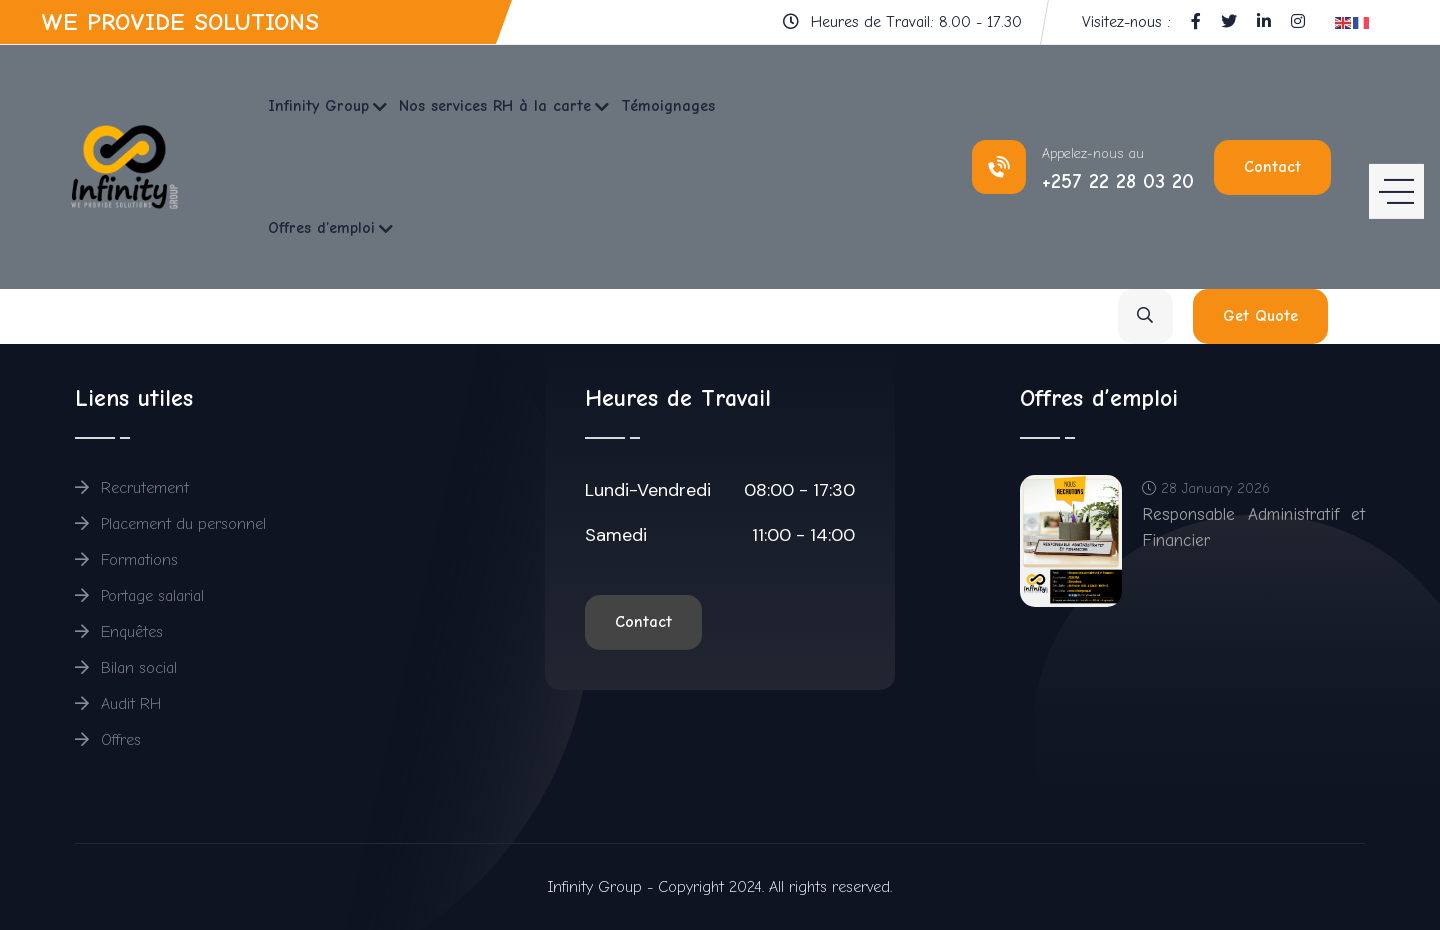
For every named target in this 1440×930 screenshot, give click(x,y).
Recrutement (132, 488)
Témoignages (668, 106)
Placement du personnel (170, 524)
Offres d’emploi (321, 228)
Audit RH (118, 704)
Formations (126, 560)
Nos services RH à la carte (495, 106)
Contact (1272, 167)
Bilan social (126, 668)
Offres (108, 740)
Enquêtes (119, 632)
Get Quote (1260, 316)
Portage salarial (139, 596)
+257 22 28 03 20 (1118, 181)
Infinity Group (318, 106)
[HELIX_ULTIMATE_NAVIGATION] (1396, 167)
